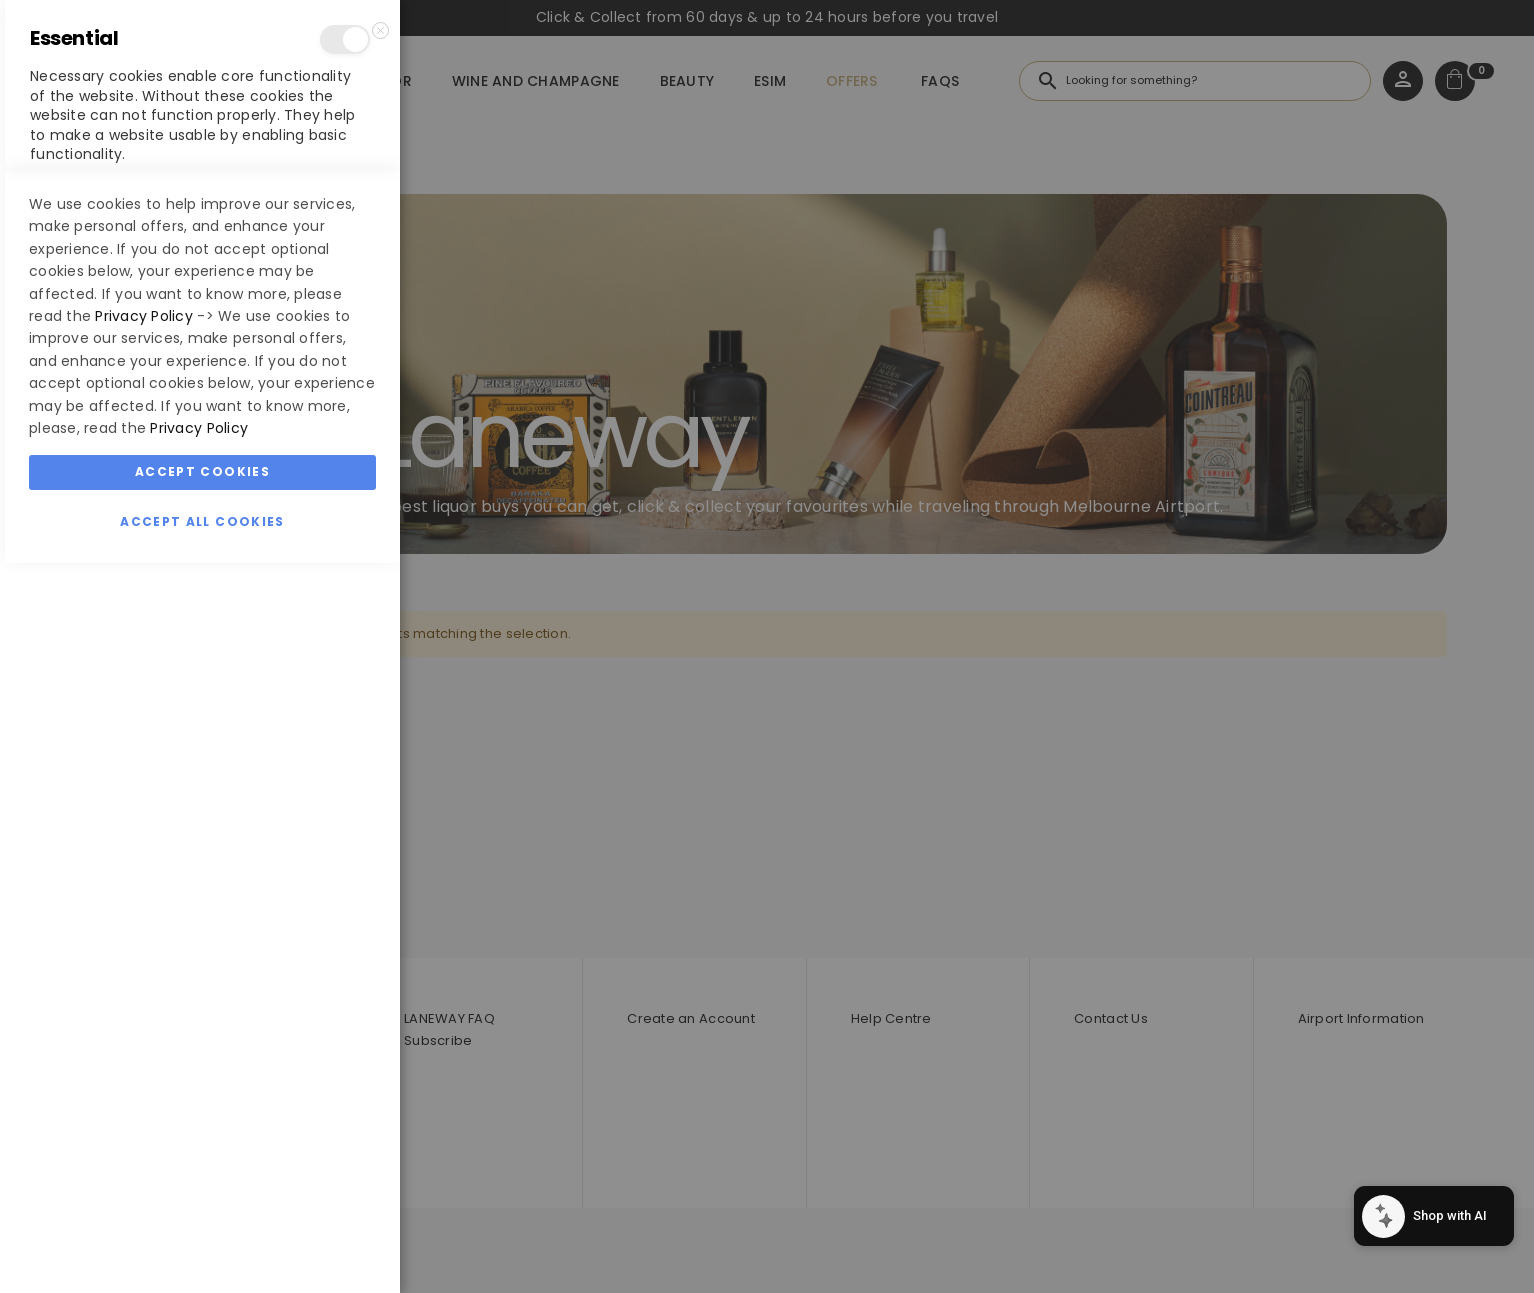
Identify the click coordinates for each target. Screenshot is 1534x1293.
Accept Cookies (202, 1201)
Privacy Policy (144, 1046)
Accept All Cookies (202, 1251)
